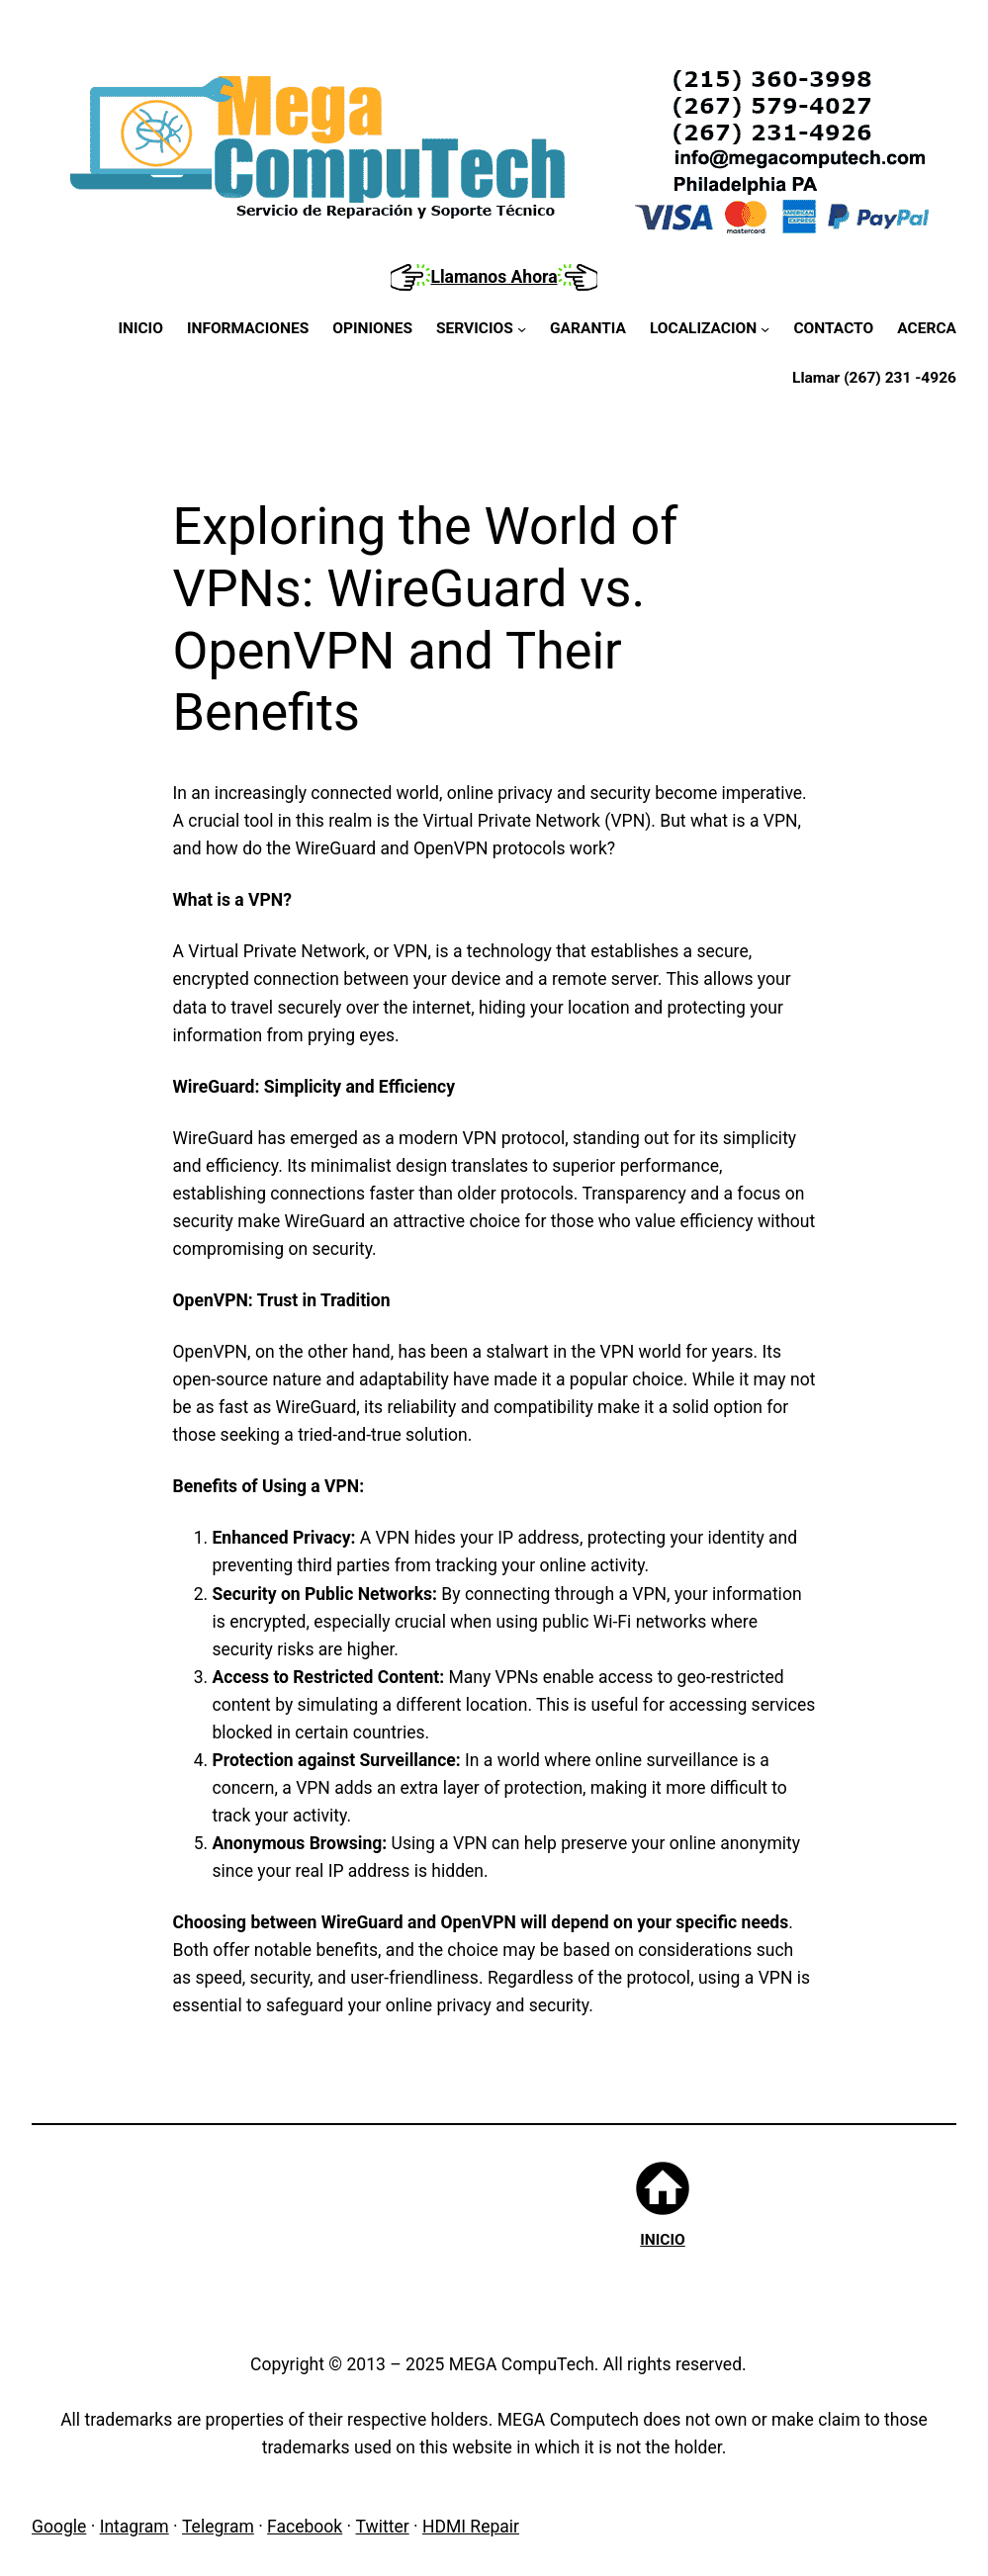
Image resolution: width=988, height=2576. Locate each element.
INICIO (662, 2240)
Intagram (134, 2526)
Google (59, 2526)
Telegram (218, 2526)
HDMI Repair (470, 2526)
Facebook (304, 2526)
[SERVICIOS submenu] (481, 328)
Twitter (382, 2526)
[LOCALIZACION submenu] (710, 328)
